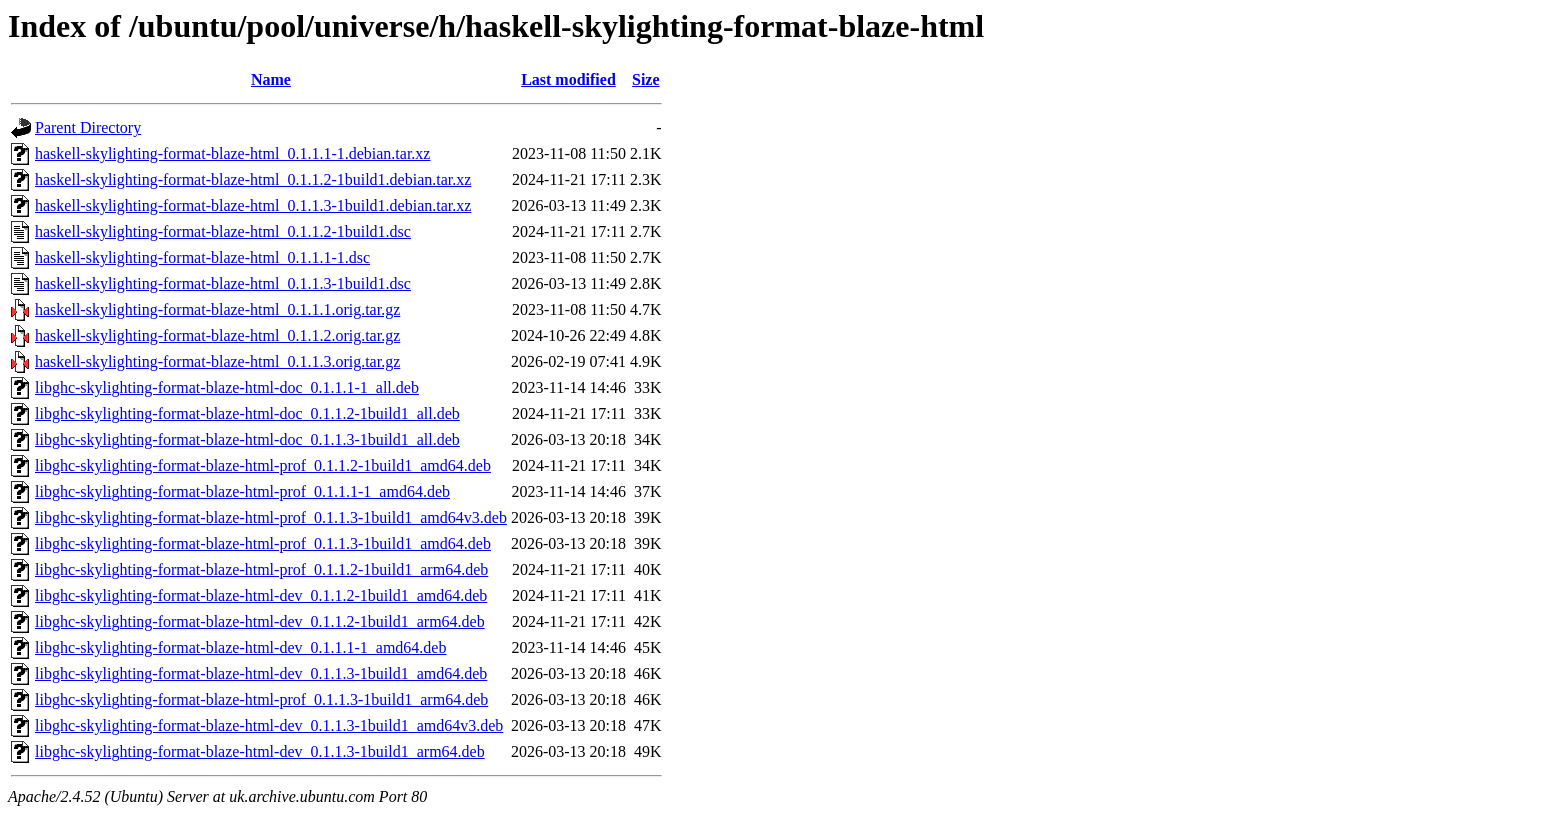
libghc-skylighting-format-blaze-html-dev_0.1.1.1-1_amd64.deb (240, 647)
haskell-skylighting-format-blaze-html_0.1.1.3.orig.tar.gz (217, 361)
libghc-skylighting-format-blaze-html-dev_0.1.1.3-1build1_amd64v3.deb (269, 725)
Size (646, 79)
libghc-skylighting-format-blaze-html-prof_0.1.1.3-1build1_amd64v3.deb (271, 517)
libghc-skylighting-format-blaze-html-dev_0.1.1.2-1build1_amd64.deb (261, 595)
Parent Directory (88, 127)
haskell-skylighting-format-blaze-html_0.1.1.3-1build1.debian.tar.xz (253, 205)
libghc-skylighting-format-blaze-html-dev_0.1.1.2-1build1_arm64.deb (260, 621)
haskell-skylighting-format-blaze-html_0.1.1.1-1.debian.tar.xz (232, 153)
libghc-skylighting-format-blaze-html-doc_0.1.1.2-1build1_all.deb (247, 413)
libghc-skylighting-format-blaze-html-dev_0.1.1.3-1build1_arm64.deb (260, 751)
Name (271, 79)
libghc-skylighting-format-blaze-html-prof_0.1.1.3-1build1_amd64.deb (263, 543)
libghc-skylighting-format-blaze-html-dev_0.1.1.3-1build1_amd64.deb (261, 673)
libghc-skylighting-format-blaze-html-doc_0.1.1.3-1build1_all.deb (247, 439)
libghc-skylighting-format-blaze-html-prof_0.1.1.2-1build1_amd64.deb (263, 465)
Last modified (568, 79)
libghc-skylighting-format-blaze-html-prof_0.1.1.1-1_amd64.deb (242, 491)
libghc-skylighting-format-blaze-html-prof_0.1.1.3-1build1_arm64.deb (261, 699)
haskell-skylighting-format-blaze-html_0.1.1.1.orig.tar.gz (217, 309)
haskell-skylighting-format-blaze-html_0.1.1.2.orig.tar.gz (217, 335)
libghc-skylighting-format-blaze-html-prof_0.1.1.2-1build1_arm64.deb (261, 569)
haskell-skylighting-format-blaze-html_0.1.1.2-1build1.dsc (223, 231)
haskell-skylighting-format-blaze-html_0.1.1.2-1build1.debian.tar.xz (253, 179)
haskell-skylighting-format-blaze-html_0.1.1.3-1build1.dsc (223, 283)
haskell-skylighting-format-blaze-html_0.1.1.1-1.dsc (202, 257)
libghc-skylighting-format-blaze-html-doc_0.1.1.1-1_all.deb (227, 387)
